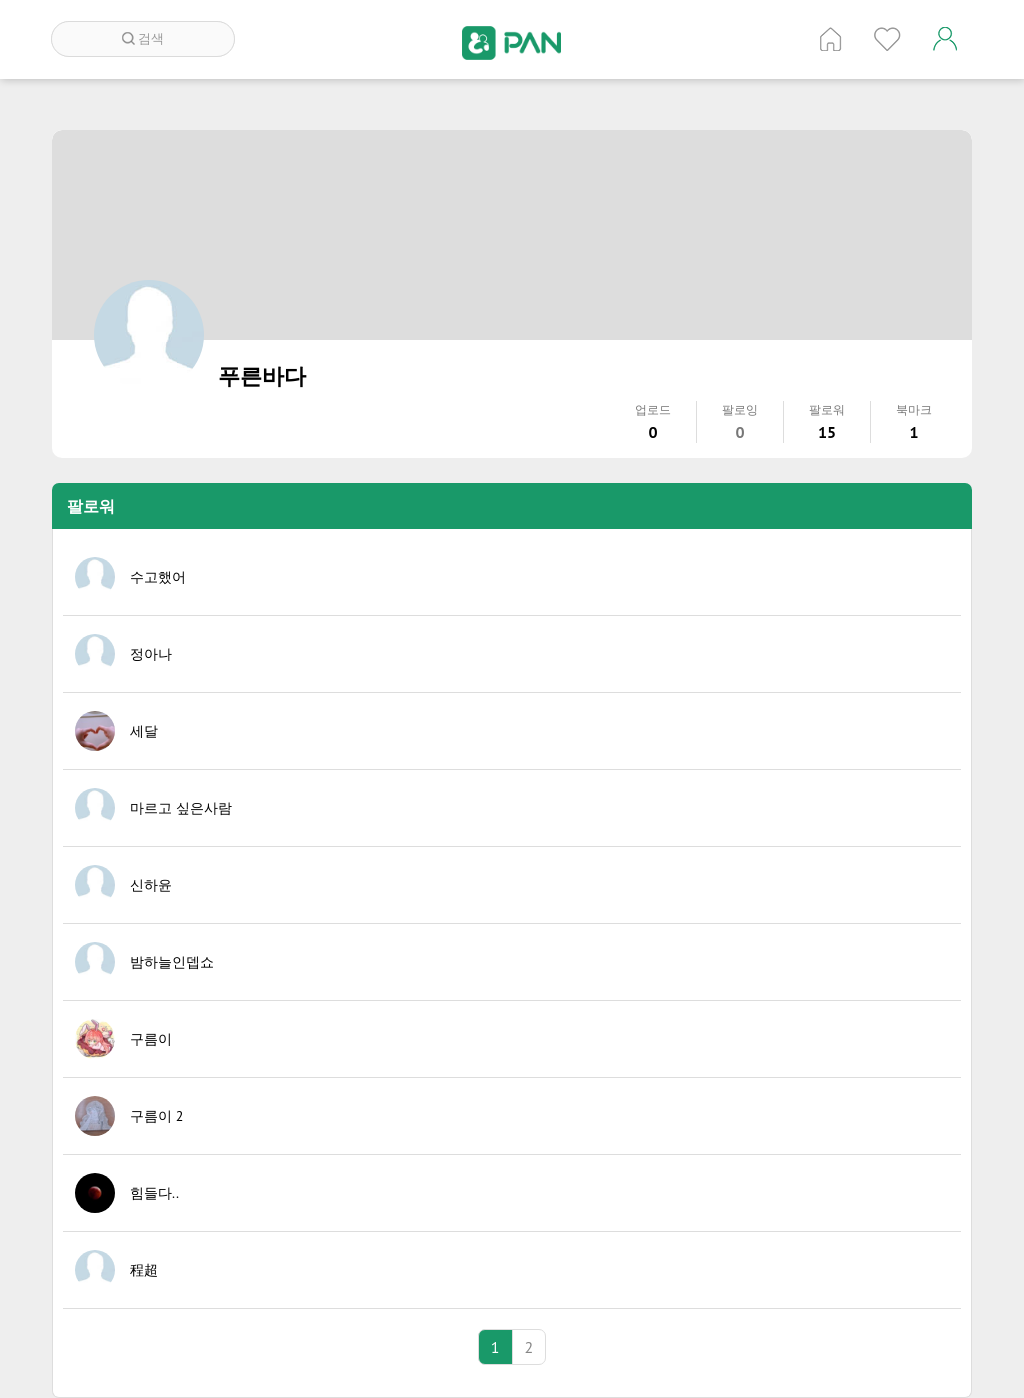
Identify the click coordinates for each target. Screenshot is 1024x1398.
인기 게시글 (887, 39)
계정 (945, 39)
